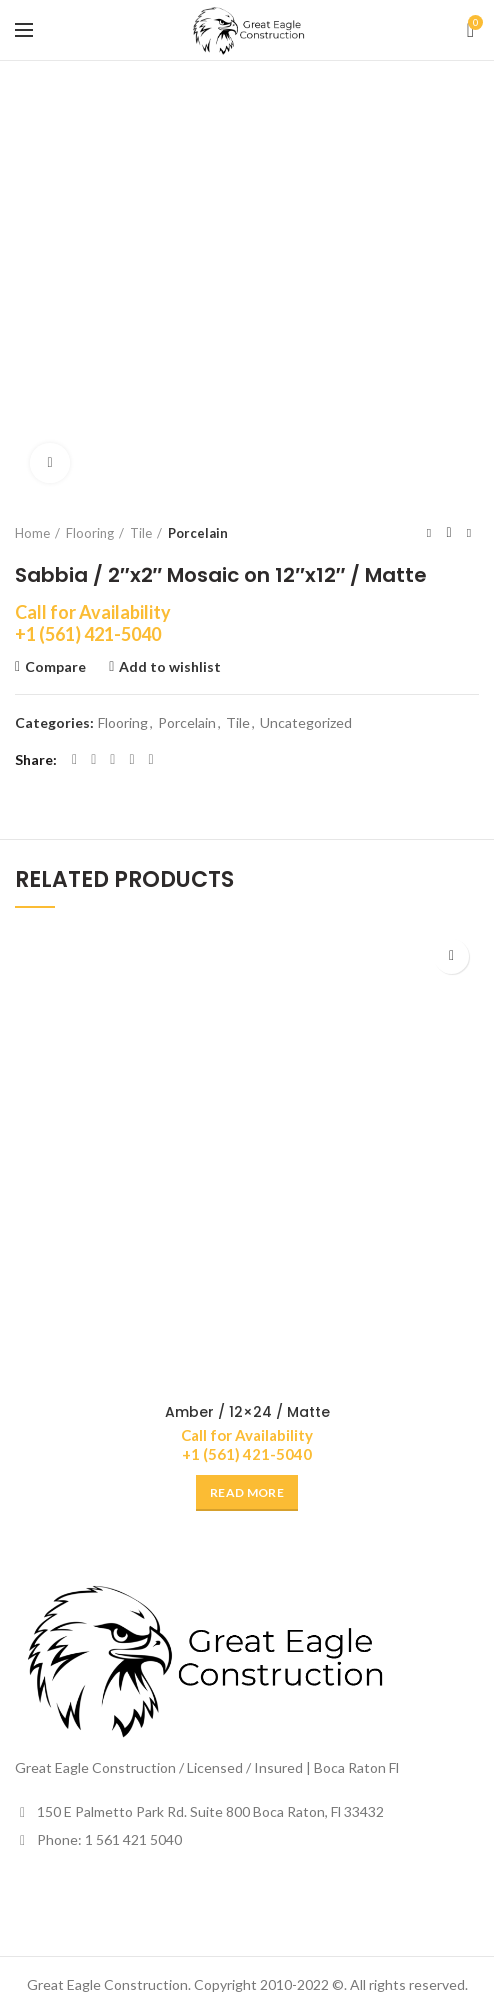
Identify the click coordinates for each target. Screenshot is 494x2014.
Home (32, 533)
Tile (141, 533)
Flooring (90, 533)
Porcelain (198, 533)
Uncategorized (306, 723)
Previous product (429, 532)
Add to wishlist (170, 667)
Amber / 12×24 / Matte (247, 1412)
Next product (469, 532)
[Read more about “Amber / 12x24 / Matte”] (247, 1493)
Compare (55, 667)
